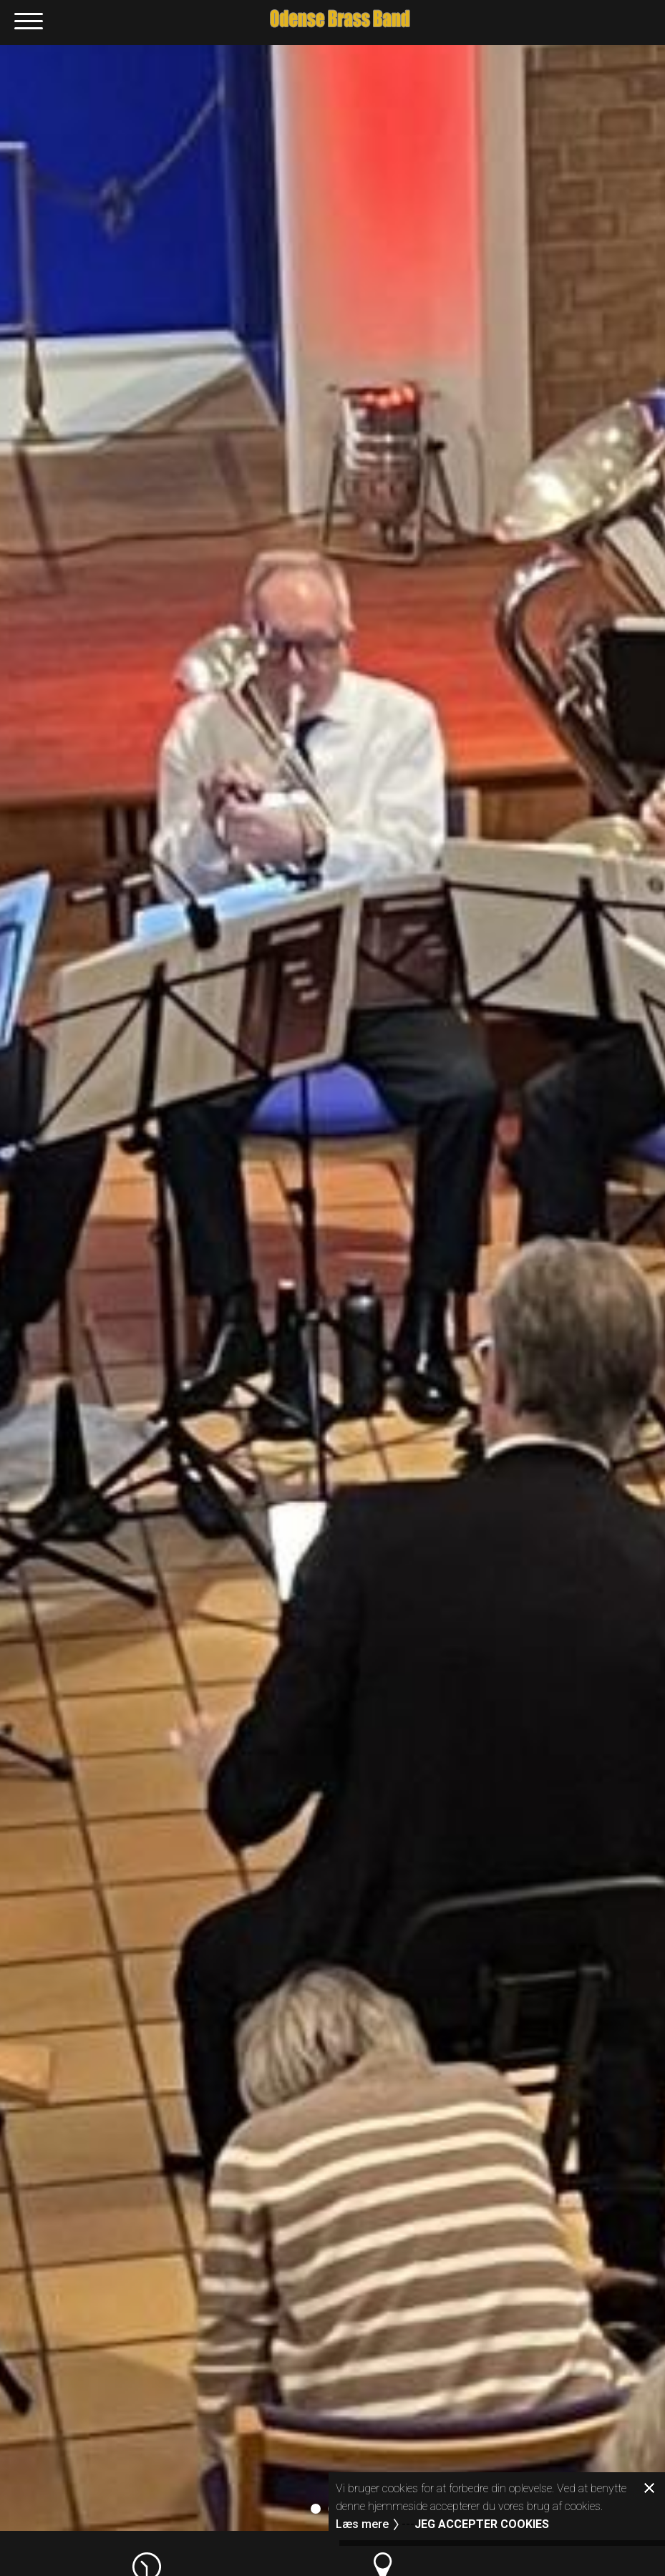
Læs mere (362, 2524)
